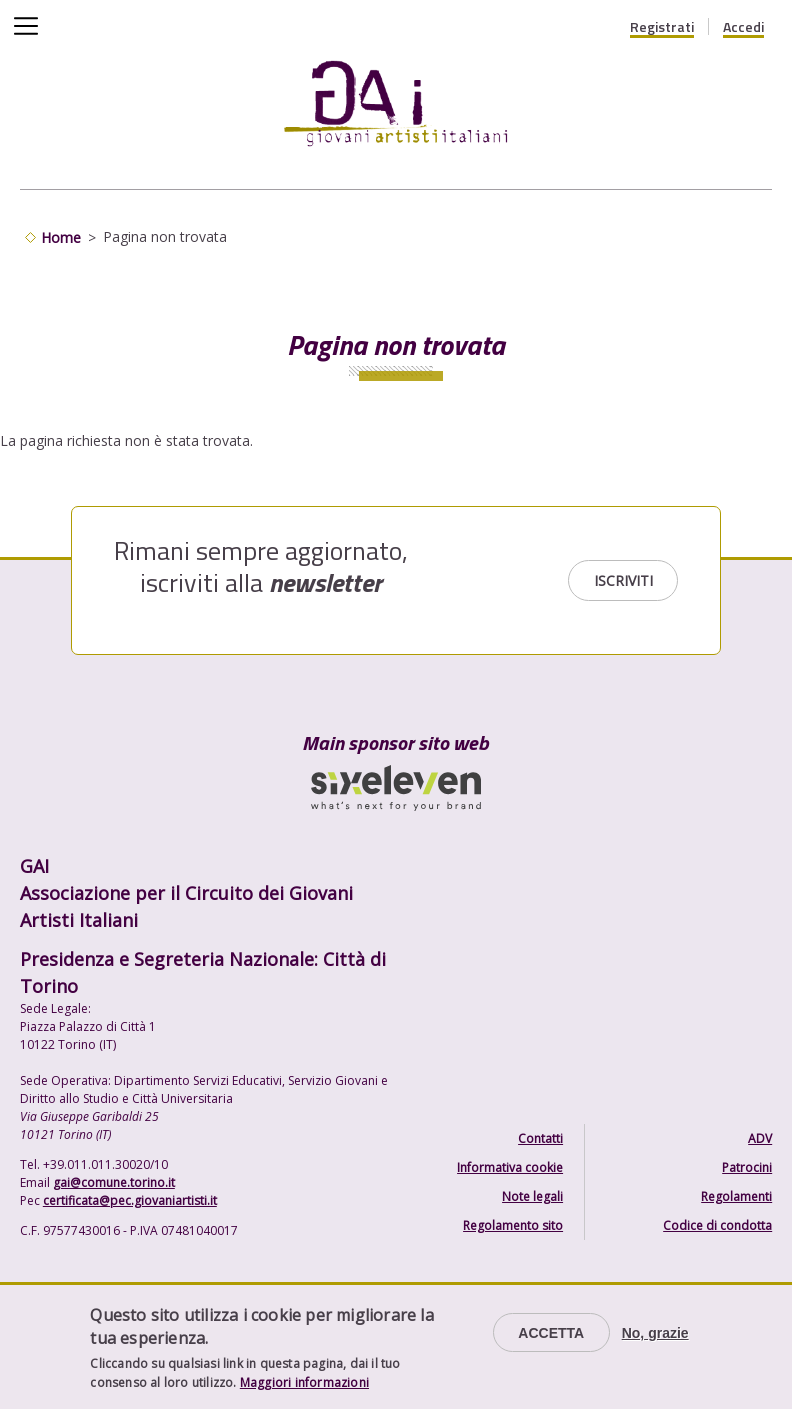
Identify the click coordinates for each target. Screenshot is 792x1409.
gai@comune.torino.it (114, 1182)
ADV (760, 1138)
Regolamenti (736, 1196)
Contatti (540, 1138)
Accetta (551, 1333)
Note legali (532, 1196)
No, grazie (655, 1333)
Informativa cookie (510, 1167)
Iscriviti (623, 580)
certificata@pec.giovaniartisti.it (130, 1200)
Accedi (743, 27)
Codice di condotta (717, 1225)
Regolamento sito (513, 1225)
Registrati (662, 27)
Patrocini (747, 1167)
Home (61, 237)
